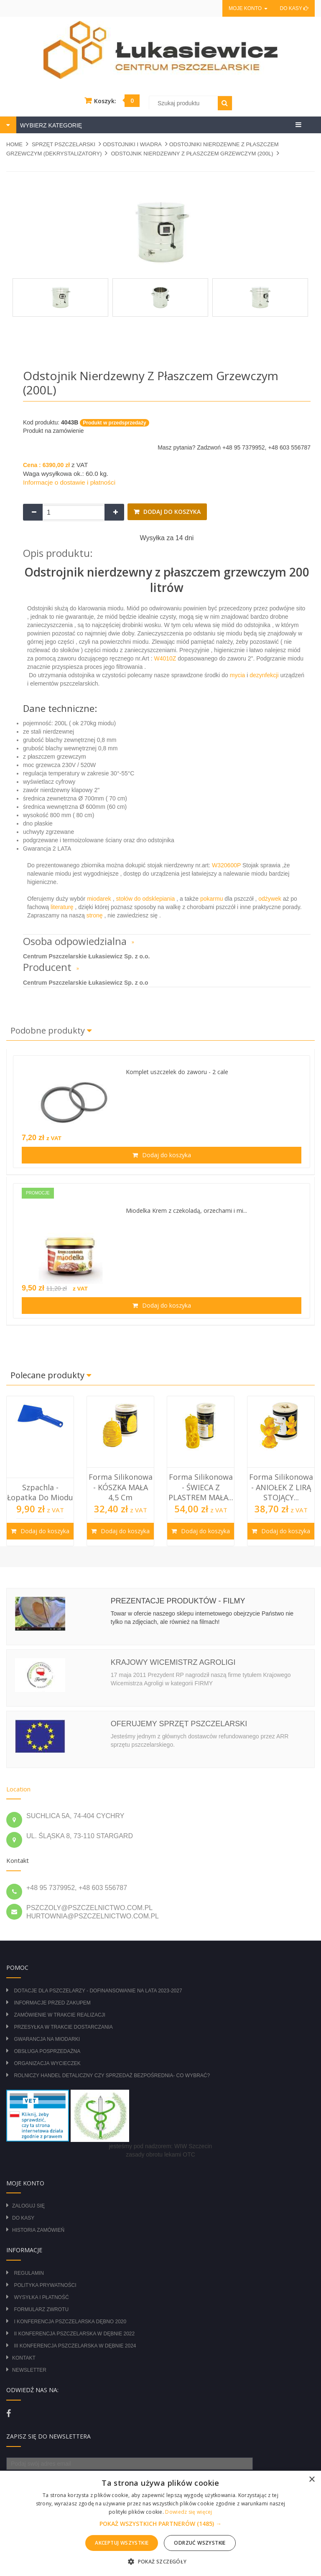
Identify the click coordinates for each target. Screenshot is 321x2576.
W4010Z (166, 658)
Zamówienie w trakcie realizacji (59, 2015)
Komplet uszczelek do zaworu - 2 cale (177, 1072)
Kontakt (24, 2358)
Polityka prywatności (45, 2285)
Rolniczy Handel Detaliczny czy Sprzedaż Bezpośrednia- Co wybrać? (112, 2075)
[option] (40, 1471)
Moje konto (248, 8)
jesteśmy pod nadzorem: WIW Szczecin (160, 2146)
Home (14, 144)
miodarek (99, 898)
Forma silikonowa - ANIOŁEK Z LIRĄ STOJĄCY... (281, 1487)
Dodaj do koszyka (171, 512)
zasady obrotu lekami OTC (160, 2154)
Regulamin (28, 2273)
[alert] (160, 2523)
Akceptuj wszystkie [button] (121, 2542)
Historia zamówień (38, 2230)
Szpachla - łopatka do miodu (40, 1492)
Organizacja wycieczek (47, 2063)
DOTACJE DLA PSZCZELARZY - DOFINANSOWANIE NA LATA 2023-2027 (98, 1991)
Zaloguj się (28, 2206)
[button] (160, 2524)
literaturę (63, 907)
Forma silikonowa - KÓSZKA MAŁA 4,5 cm (121, 1487)
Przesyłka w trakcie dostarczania (63, 2027)
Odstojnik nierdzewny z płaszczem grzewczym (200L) (192, 153)
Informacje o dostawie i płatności (69, 482)
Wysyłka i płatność (41, 2297)
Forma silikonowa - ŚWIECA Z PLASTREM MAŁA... (200, 1487)
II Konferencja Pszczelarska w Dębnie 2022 (74, 2334)
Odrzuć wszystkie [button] (199, 2542)
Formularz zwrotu (41, 2309)
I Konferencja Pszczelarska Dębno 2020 (70, 2321)
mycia (236, 675)
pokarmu (211, 898)
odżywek (270, 898)
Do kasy (294, 8)
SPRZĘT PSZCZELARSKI (63, 144)
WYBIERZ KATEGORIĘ (50, 125)
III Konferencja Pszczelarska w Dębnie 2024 (75, 2346)
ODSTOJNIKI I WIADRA (132, 144)
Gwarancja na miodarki (47, 2039)
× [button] (311, 2480)
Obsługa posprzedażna (47, 2051)
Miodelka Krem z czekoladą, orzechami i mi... (186, 1210)
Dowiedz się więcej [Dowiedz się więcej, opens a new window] (188, 2511)
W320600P (226, 865)
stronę (95, 915)
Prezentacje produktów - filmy (178, 1601)
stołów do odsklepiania (146, 898)
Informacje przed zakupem (52, 2003)
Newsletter (29, 2370)
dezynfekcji (264, 675)
